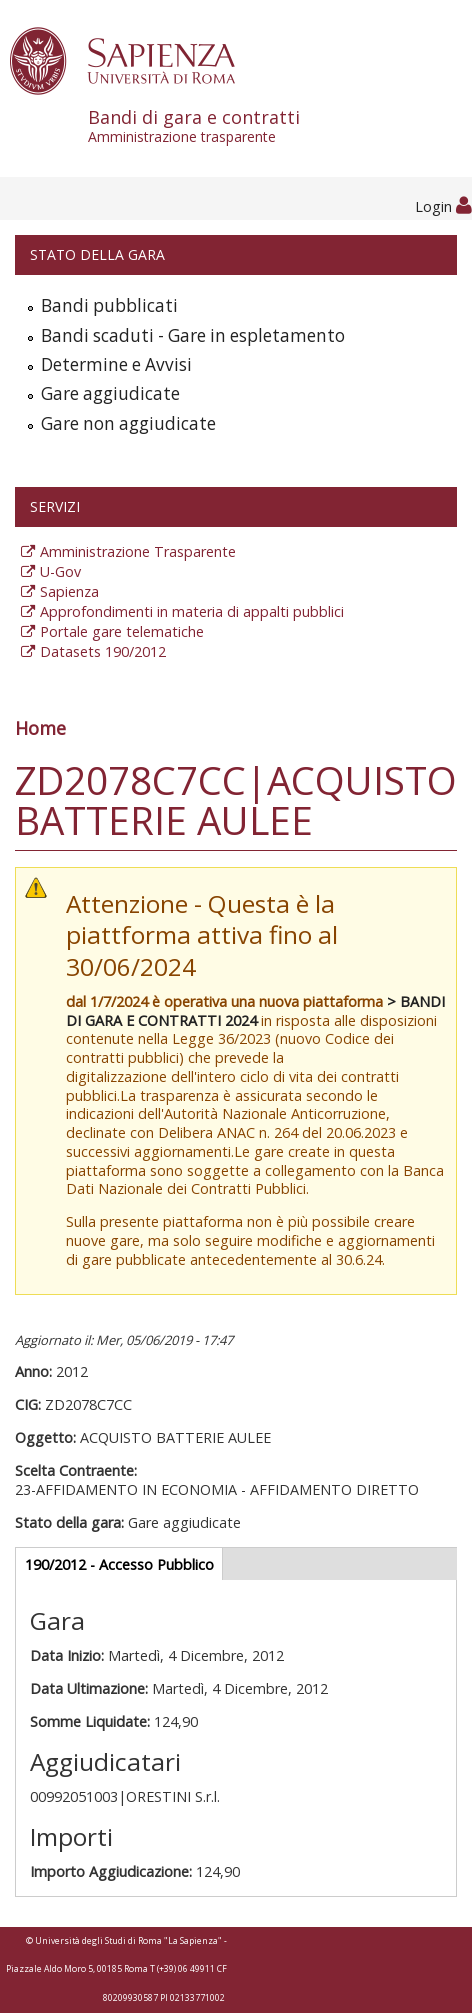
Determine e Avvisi (116, 364)
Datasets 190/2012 (103, 651)
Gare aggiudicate (110, 393)
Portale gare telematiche (122, 631)
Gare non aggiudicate (128, 423)
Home (40, 728)
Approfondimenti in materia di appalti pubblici (192, 611)
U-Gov (60, 571)
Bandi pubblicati (109, 305)
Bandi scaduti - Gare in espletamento (193, 335)
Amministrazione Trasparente (138, 551)
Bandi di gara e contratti (280, 126)
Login (443, 206)
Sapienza (69, 591)
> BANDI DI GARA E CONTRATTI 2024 (255, 1011)
